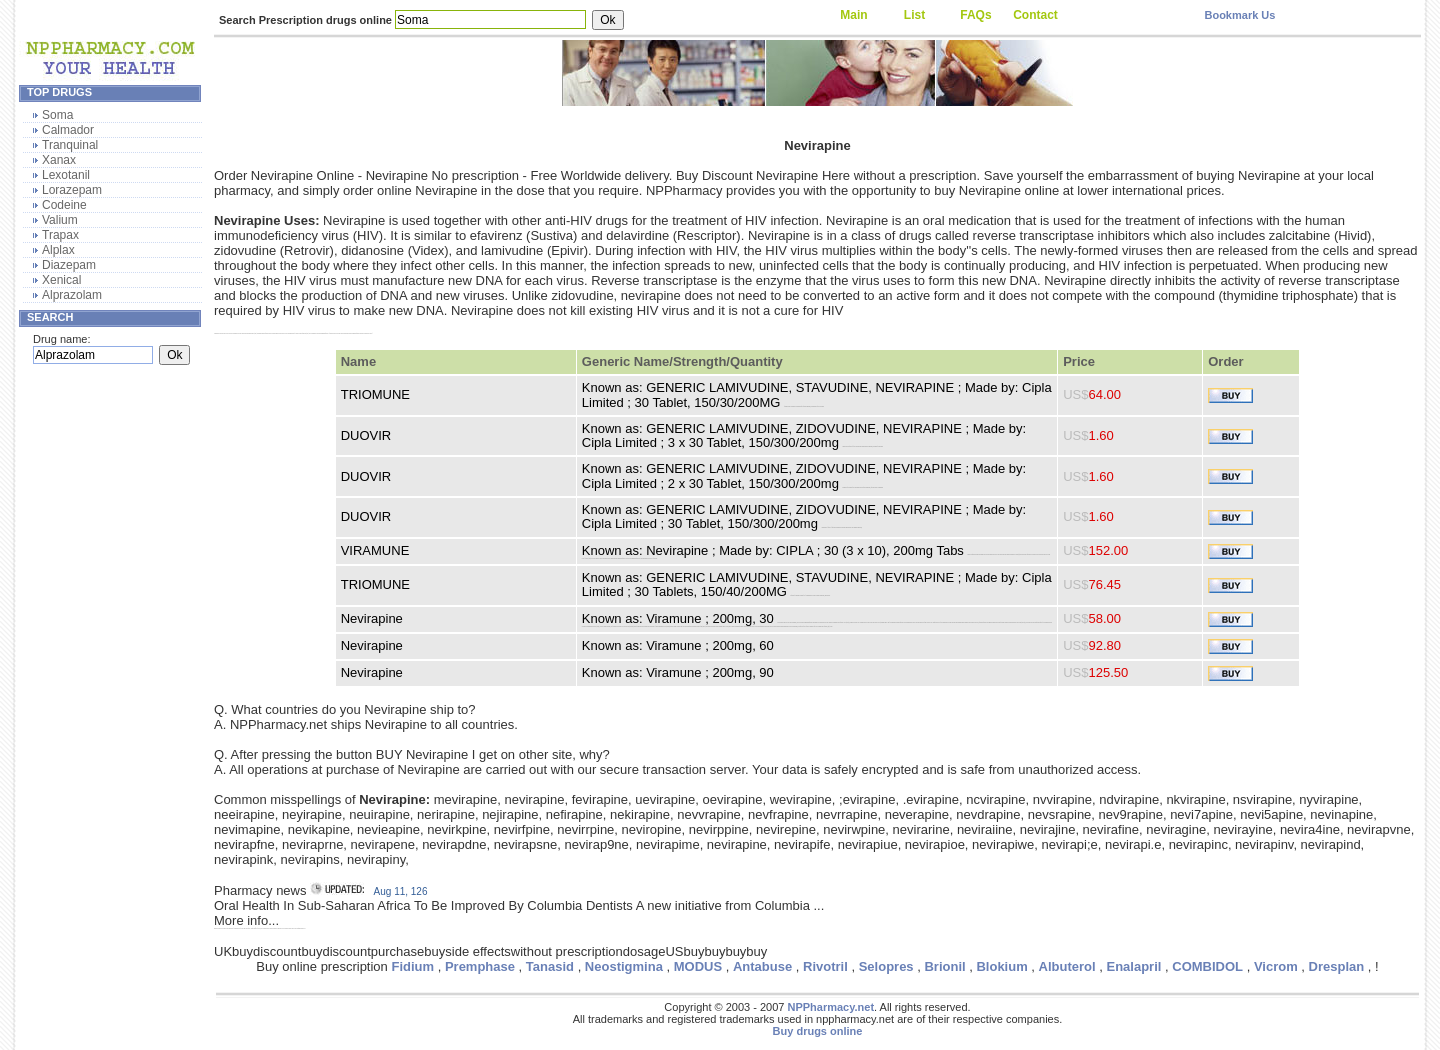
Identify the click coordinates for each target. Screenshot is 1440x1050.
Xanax (59, 160)
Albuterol (1067, 966)
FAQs (975, 15)
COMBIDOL (1207, 966)
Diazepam (69, 265)
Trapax (60, 235)
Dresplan (1337, 966)
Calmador (68, 130)
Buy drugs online (818, 1031)
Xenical (61, 280)
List (914, 15)
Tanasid (550, 966)
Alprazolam (72, 295)
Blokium (1001, 966)
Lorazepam (72, 190)
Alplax (58, 250)
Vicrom (1276, 966)
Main (853, 15)
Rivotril (825, 966)
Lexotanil (66, 175)
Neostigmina (624, 966)
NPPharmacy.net (830, 1007)
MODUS (698, 966)
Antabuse (762, 966)
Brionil (944, 966)
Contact (1035, 15)
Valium (60, 220)
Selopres (886, 966)
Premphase (480, 966)
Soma (57, 115)
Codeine (64, 205)
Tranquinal (70, 145)
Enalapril (1134, 966)
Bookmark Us (1239, 15)
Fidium (412, 966)
